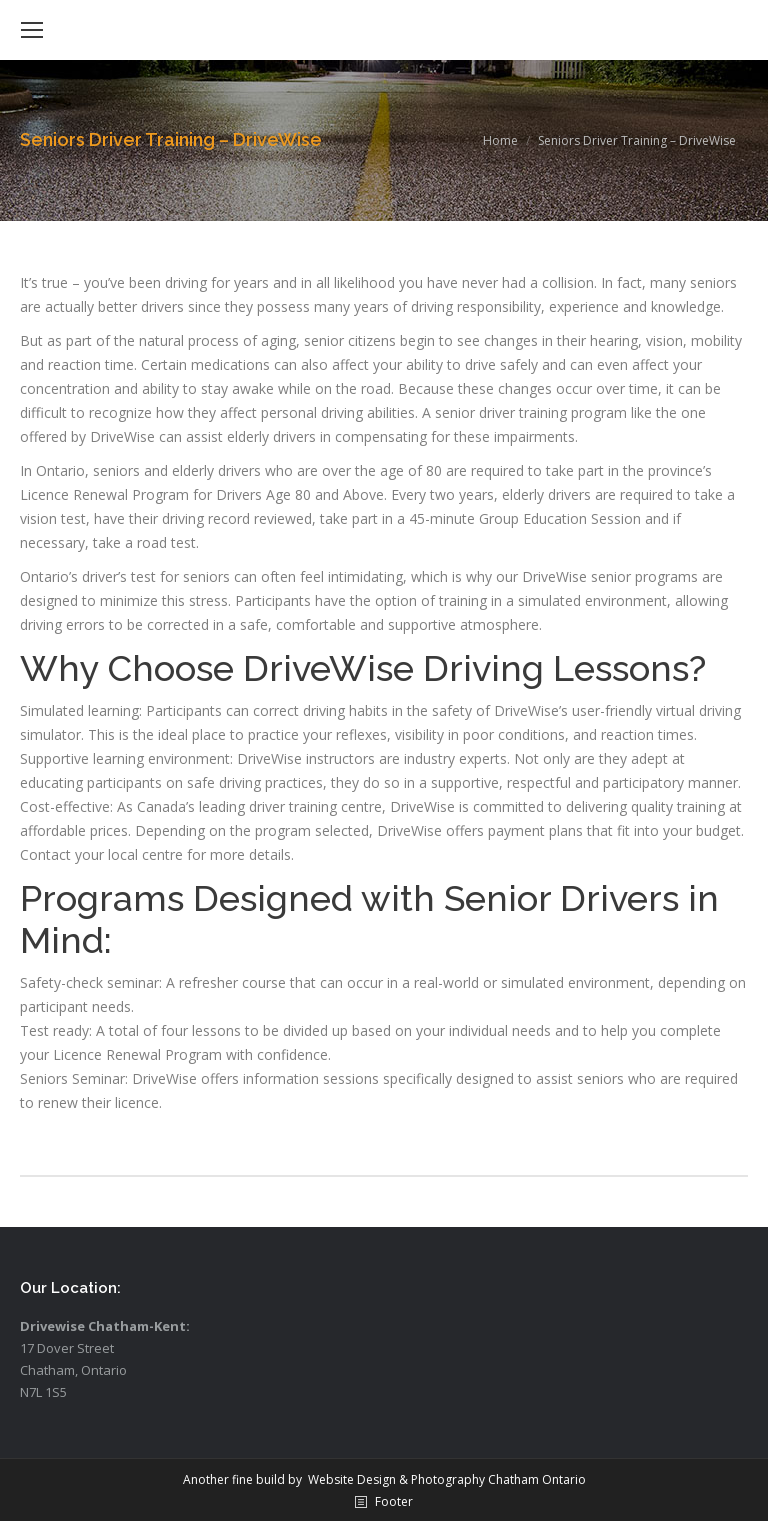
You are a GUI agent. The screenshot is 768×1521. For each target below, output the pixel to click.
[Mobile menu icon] (32, 30)
